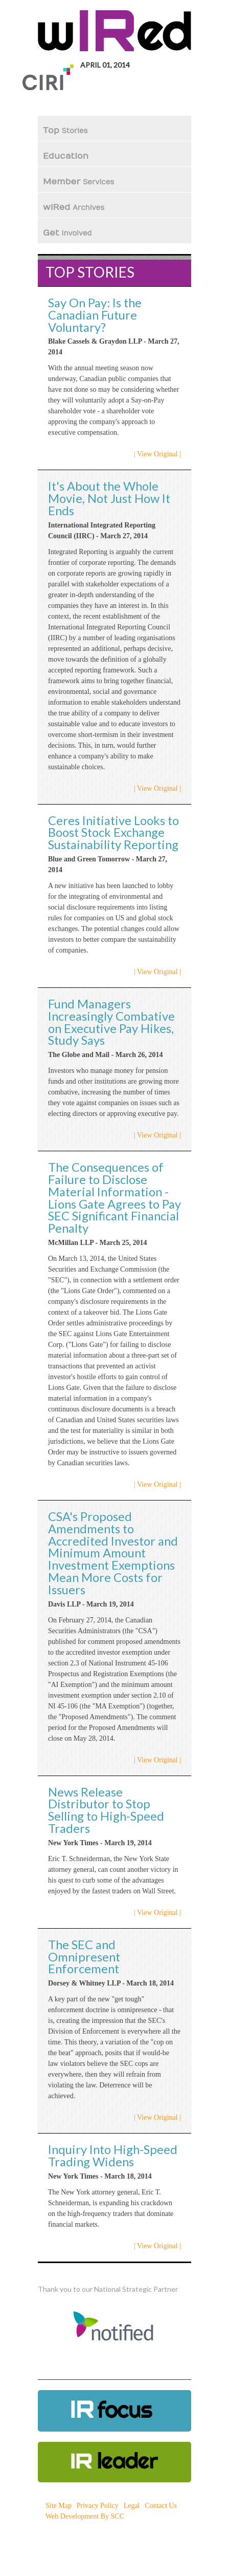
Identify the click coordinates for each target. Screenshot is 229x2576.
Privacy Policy (98, 2505)
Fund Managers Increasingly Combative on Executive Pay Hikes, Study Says (111, 1022)
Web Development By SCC (84, 2516)
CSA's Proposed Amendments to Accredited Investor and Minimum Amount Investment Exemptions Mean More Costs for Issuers (113, 1553)
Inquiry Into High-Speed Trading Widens (112, 2155)
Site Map (58, 2505)
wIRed (73, 207)
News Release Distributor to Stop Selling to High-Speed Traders (106, 1810)
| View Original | (157, 454)
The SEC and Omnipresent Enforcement (84, 1956)
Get (67, 233)
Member (78, 182)
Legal (132, 2505)
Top (65, 130)
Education (67, 156)
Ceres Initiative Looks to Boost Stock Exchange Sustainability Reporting (113, 832)
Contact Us (161, 2505)
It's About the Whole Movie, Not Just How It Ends (109, 498)
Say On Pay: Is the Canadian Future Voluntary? (95, 314)
